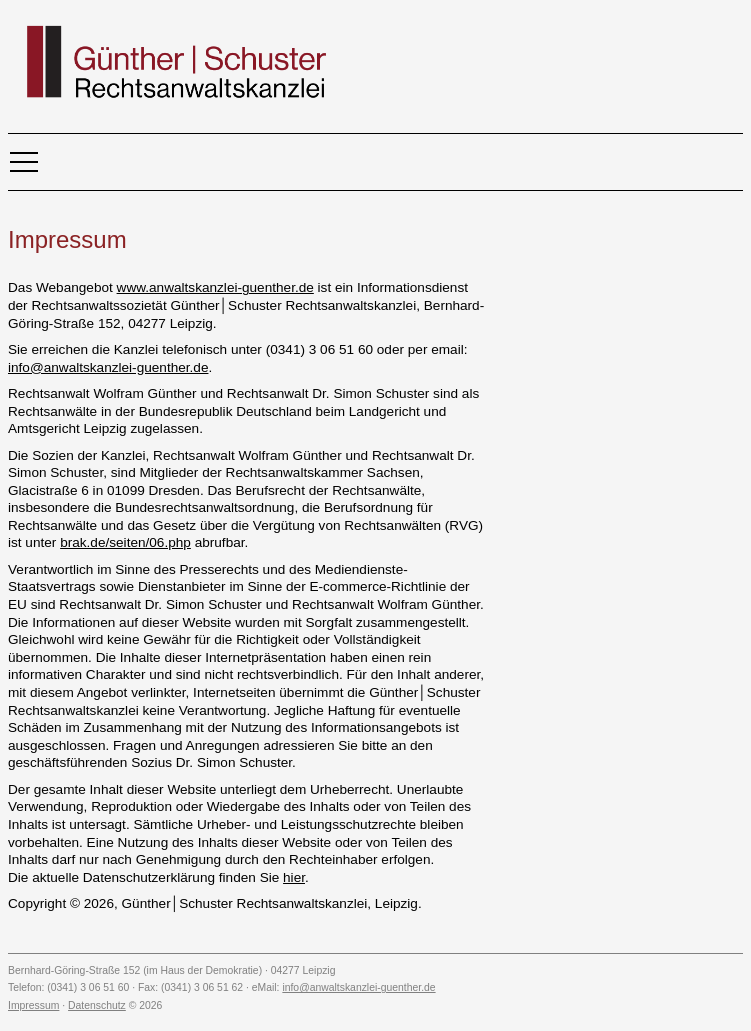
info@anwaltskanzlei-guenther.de (108, 367)
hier (294, 877)
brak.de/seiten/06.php (125, 542)
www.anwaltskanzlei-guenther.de (215, 287)
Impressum (33, 1005)
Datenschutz (97, 1005)
